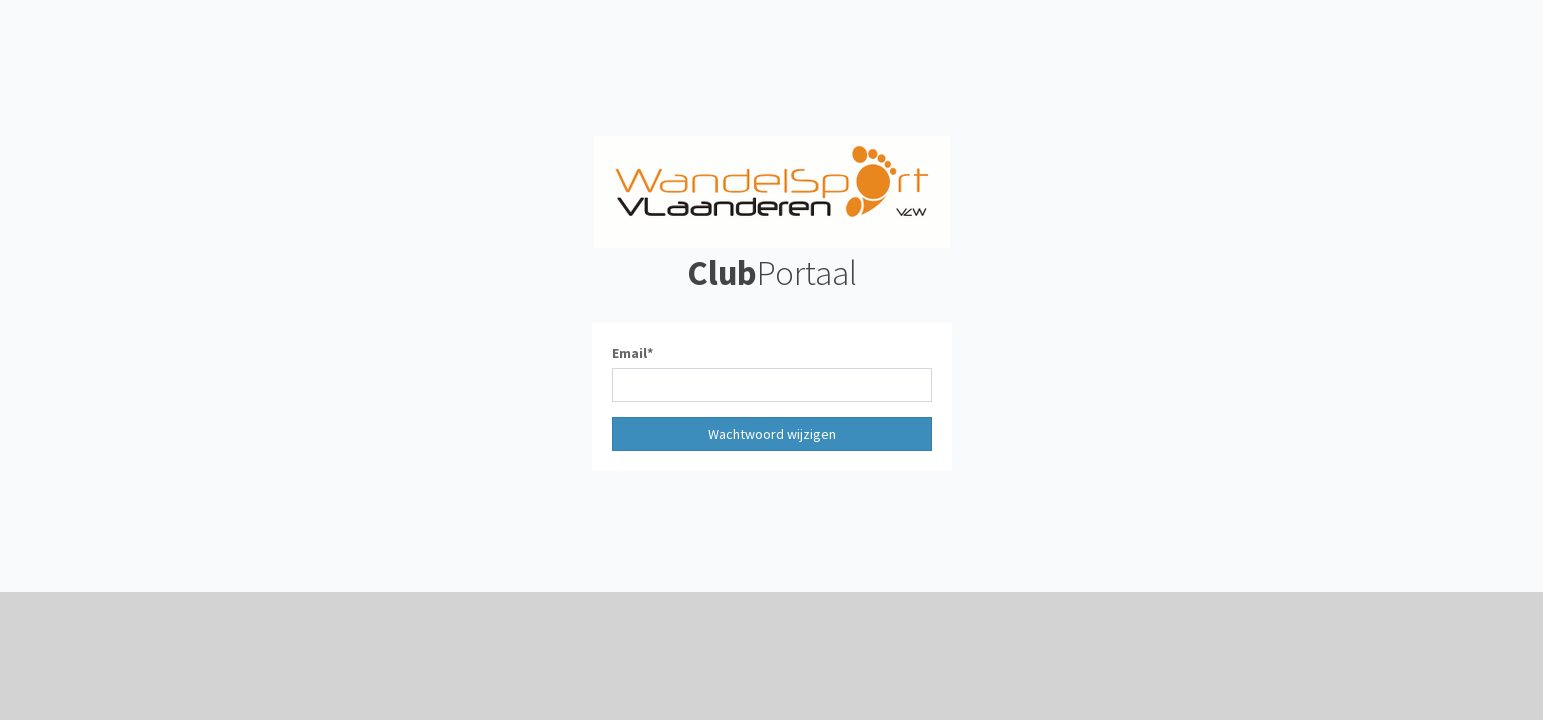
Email (629, 353)
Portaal (772, 273)
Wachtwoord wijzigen (772, 434)
